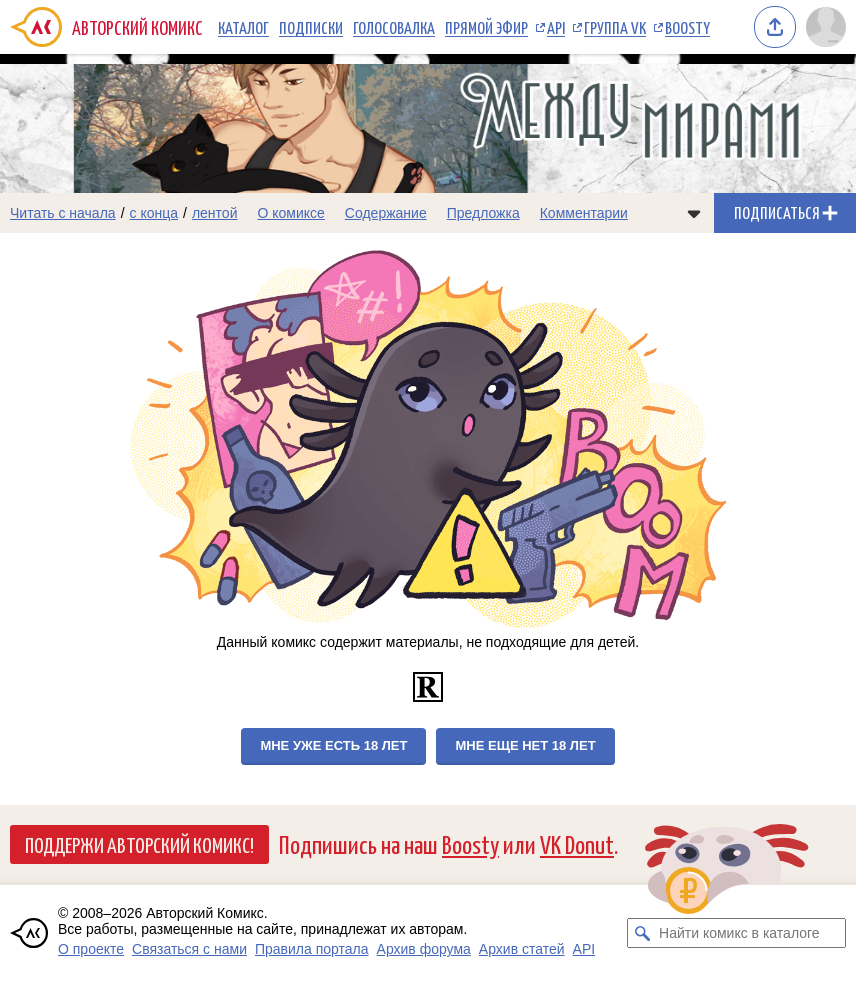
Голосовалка (394, 27)
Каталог (243, 27)
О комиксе (290, 213)
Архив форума (424, 949)
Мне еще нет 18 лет (525, 745)
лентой (215, 213)
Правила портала (312, 949)
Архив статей (522, 949)
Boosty (687, 27)
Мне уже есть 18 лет (333, 745)
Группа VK (615, 27)
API (556, 27)
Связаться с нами (189, 949)
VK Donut (577, 843)
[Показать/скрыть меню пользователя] (826, 27)
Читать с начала (63, 213)
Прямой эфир (486, 27)
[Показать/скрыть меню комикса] (694, 213)
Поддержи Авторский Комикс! (139, 844)
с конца (154, 213)
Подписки (311, 27)
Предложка (483, 213)
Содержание (386, 213)
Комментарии (584, 213)
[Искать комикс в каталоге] (642, 933)
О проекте (91, 949)
